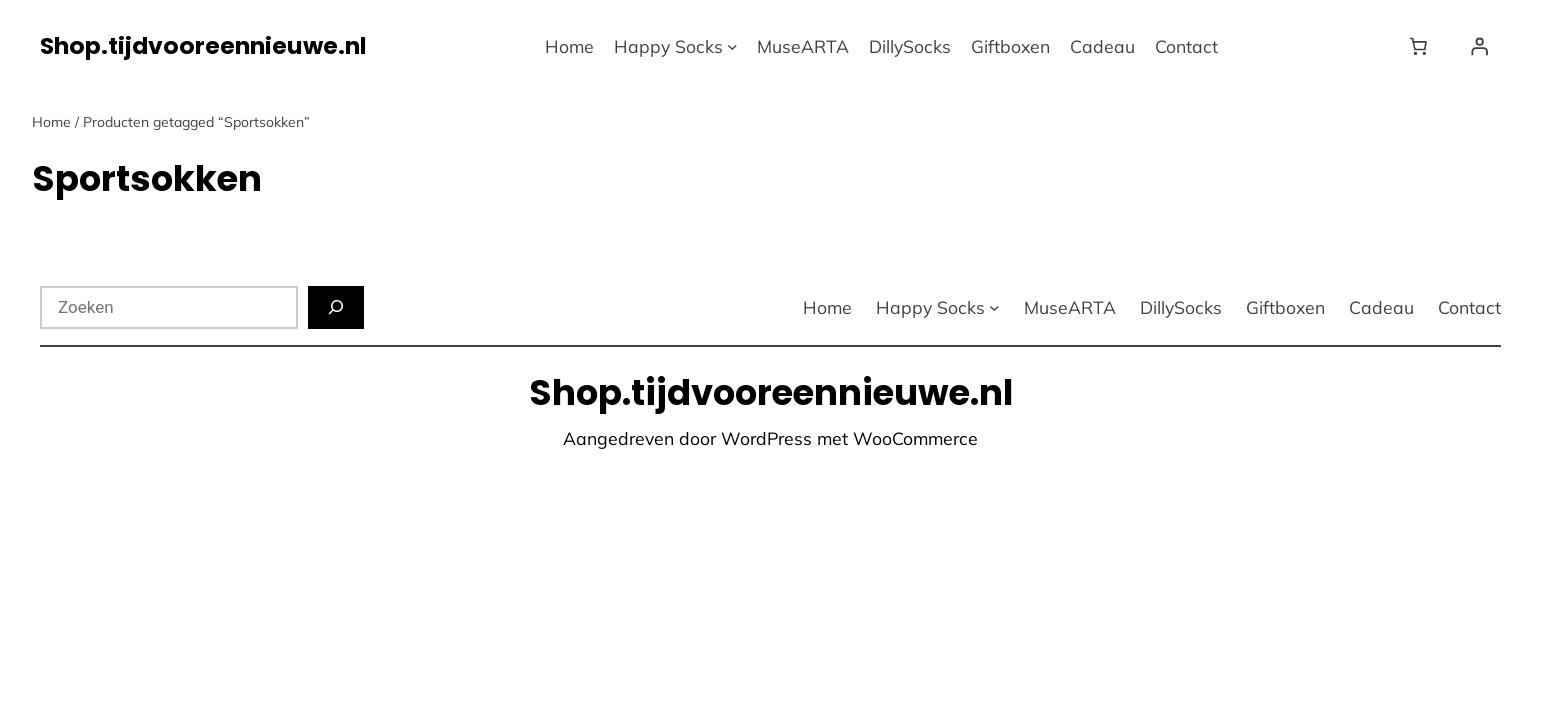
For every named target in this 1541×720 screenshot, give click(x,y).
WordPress (766, 438)
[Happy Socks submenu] (732, 46)
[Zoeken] (336, 307)
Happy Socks (668, 46)
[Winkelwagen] (1422, 46)
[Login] (1479, 46)
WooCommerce (915, 438)
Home (51, 122)
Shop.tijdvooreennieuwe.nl (203, 45)
